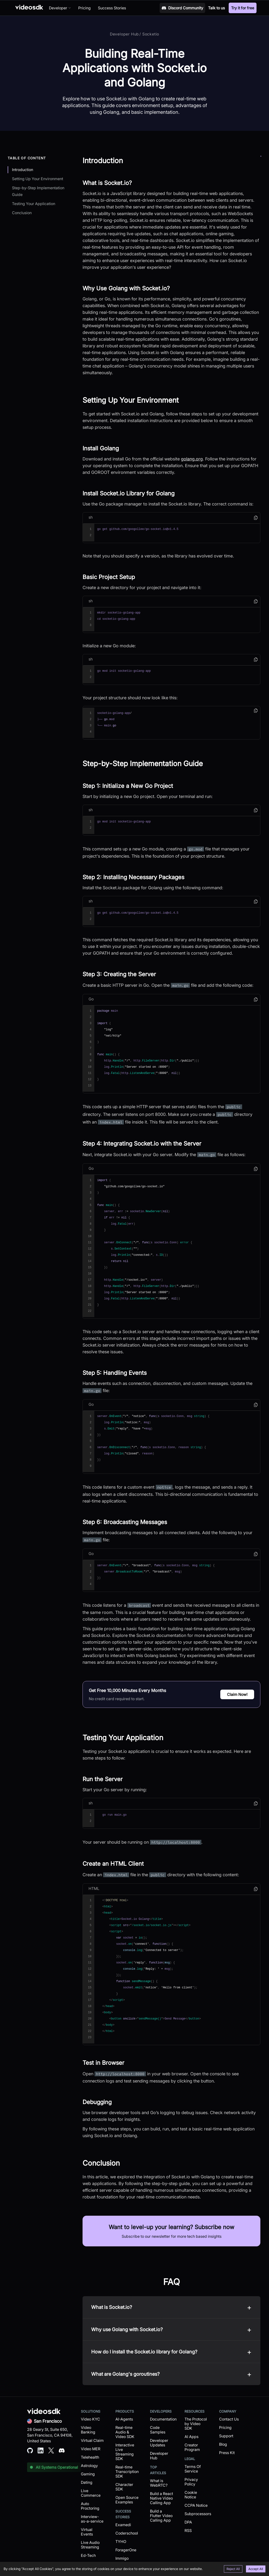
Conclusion (22, 212)
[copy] (255, 517)
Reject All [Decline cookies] (233, 2569)
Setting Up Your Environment (37, 178)
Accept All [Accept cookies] (255, 2569)
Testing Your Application (33, 203)
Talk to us (216, 8)
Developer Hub (124, 34)
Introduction (22, 169)
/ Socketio (149, 34)
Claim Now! (237, 1694)
